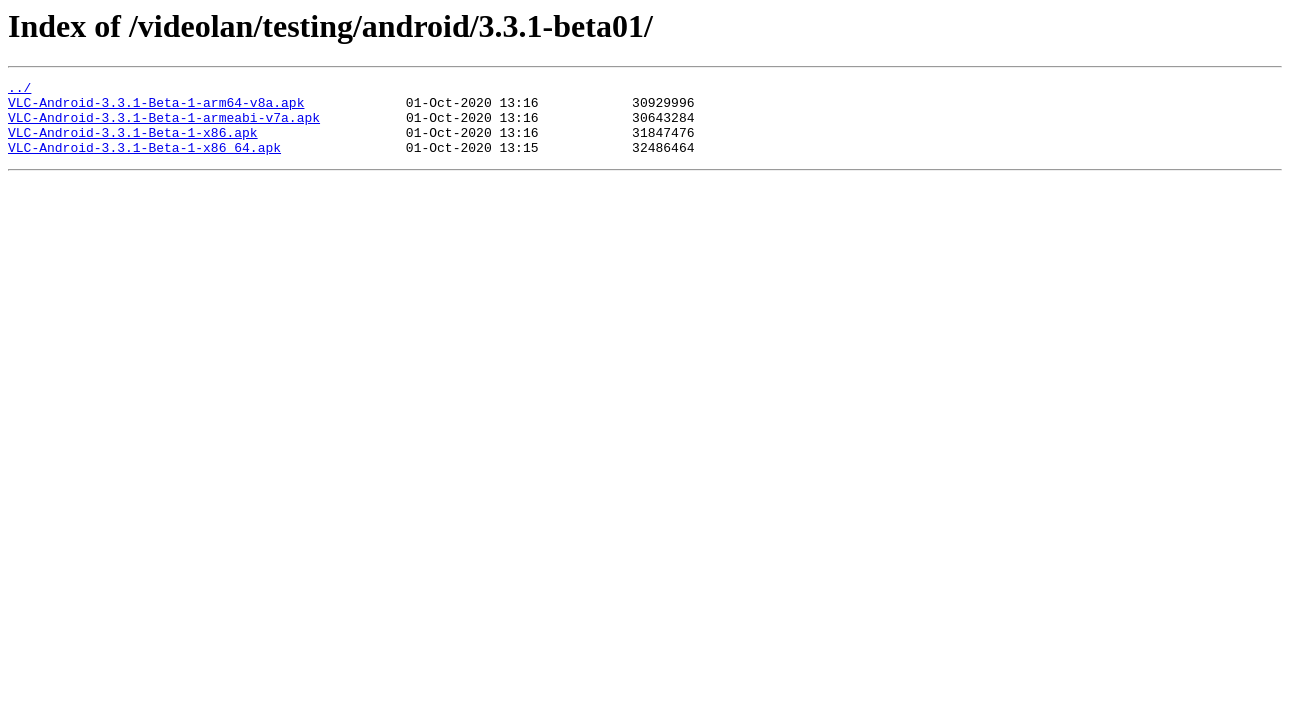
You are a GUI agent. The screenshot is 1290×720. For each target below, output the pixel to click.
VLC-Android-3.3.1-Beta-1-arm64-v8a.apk (156, 108)
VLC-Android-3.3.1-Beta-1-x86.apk (133, 144)
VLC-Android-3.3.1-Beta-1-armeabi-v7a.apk (164, 126)
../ (19, 90)
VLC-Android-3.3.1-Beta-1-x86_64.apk (144, 162)
